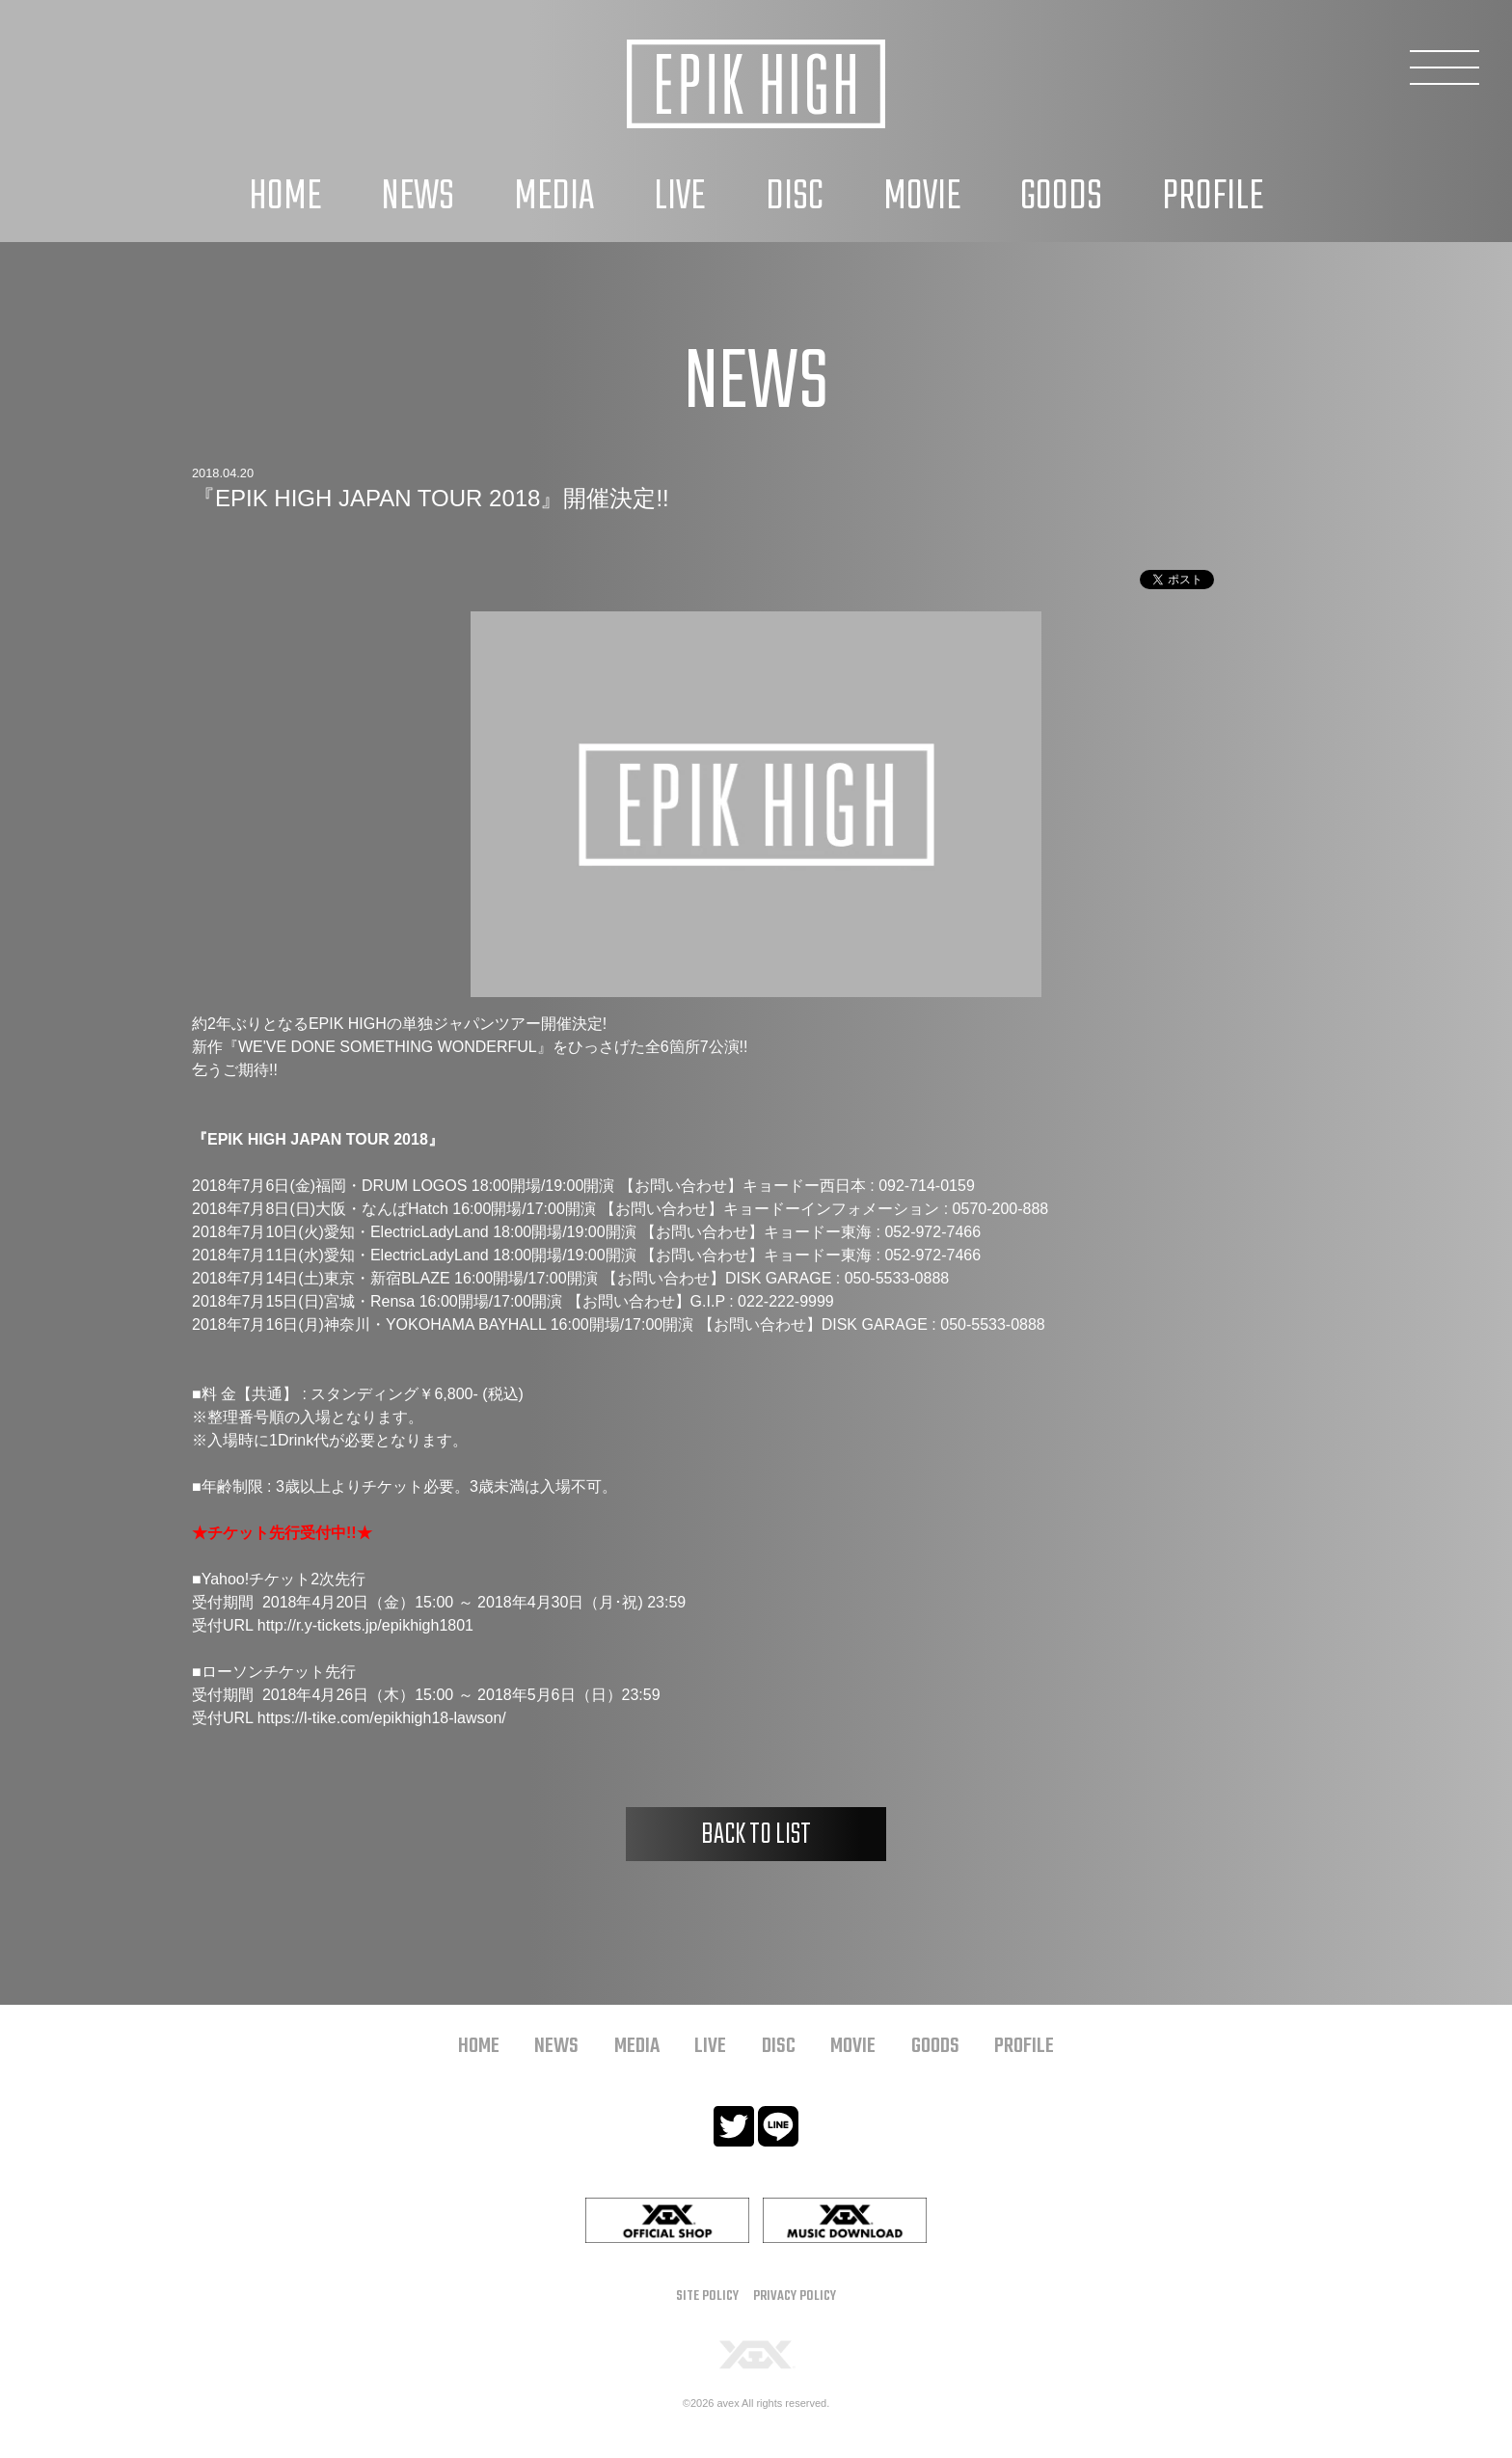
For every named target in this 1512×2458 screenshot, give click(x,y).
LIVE (679, 197)
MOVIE (921, 197)
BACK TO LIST (756, 1835)
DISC (795, 197)
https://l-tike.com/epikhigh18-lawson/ (381, 1718)
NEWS (417, 197)
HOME (285, 197)
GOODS (1061, 197)
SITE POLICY (707, 2296)
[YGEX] (756, 2353)
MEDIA (554, 197)
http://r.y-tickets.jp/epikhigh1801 (365, 1625)
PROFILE (1212, 197)
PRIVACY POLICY (794, 2296)
